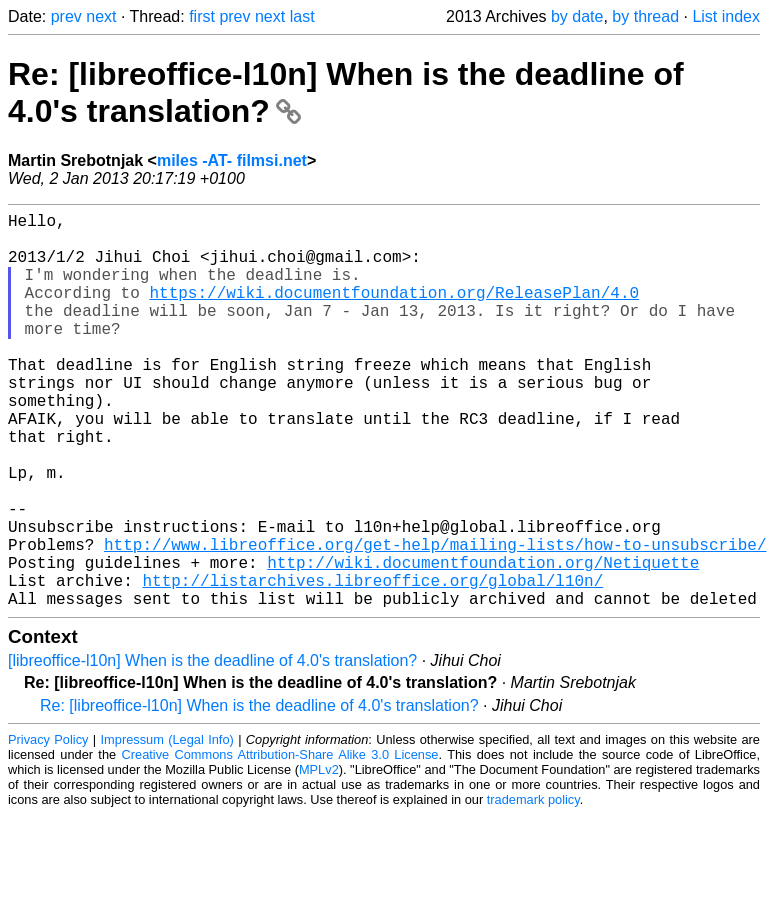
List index (726, 16)
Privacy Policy (48, 827)
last (302, 16)
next (101, 16)
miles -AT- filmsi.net (232, 160)
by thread (645, 16)
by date (577, 16)
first (202, 16)
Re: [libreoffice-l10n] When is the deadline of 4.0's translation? (259, 793)
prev (66, 16)
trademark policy (533, 887)
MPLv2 (319, 857)
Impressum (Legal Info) (167, 827)
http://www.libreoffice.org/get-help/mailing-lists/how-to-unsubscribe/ (435, 620)
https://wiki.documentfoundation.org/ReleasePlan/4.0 (394, 312)
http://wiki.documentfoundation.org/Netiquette (483, 642)
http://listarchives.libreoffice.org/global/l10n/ (372, 664)
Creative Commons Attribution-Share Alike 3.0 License (280, 842)
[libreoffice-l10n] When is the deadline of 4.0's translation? (212, 748)
